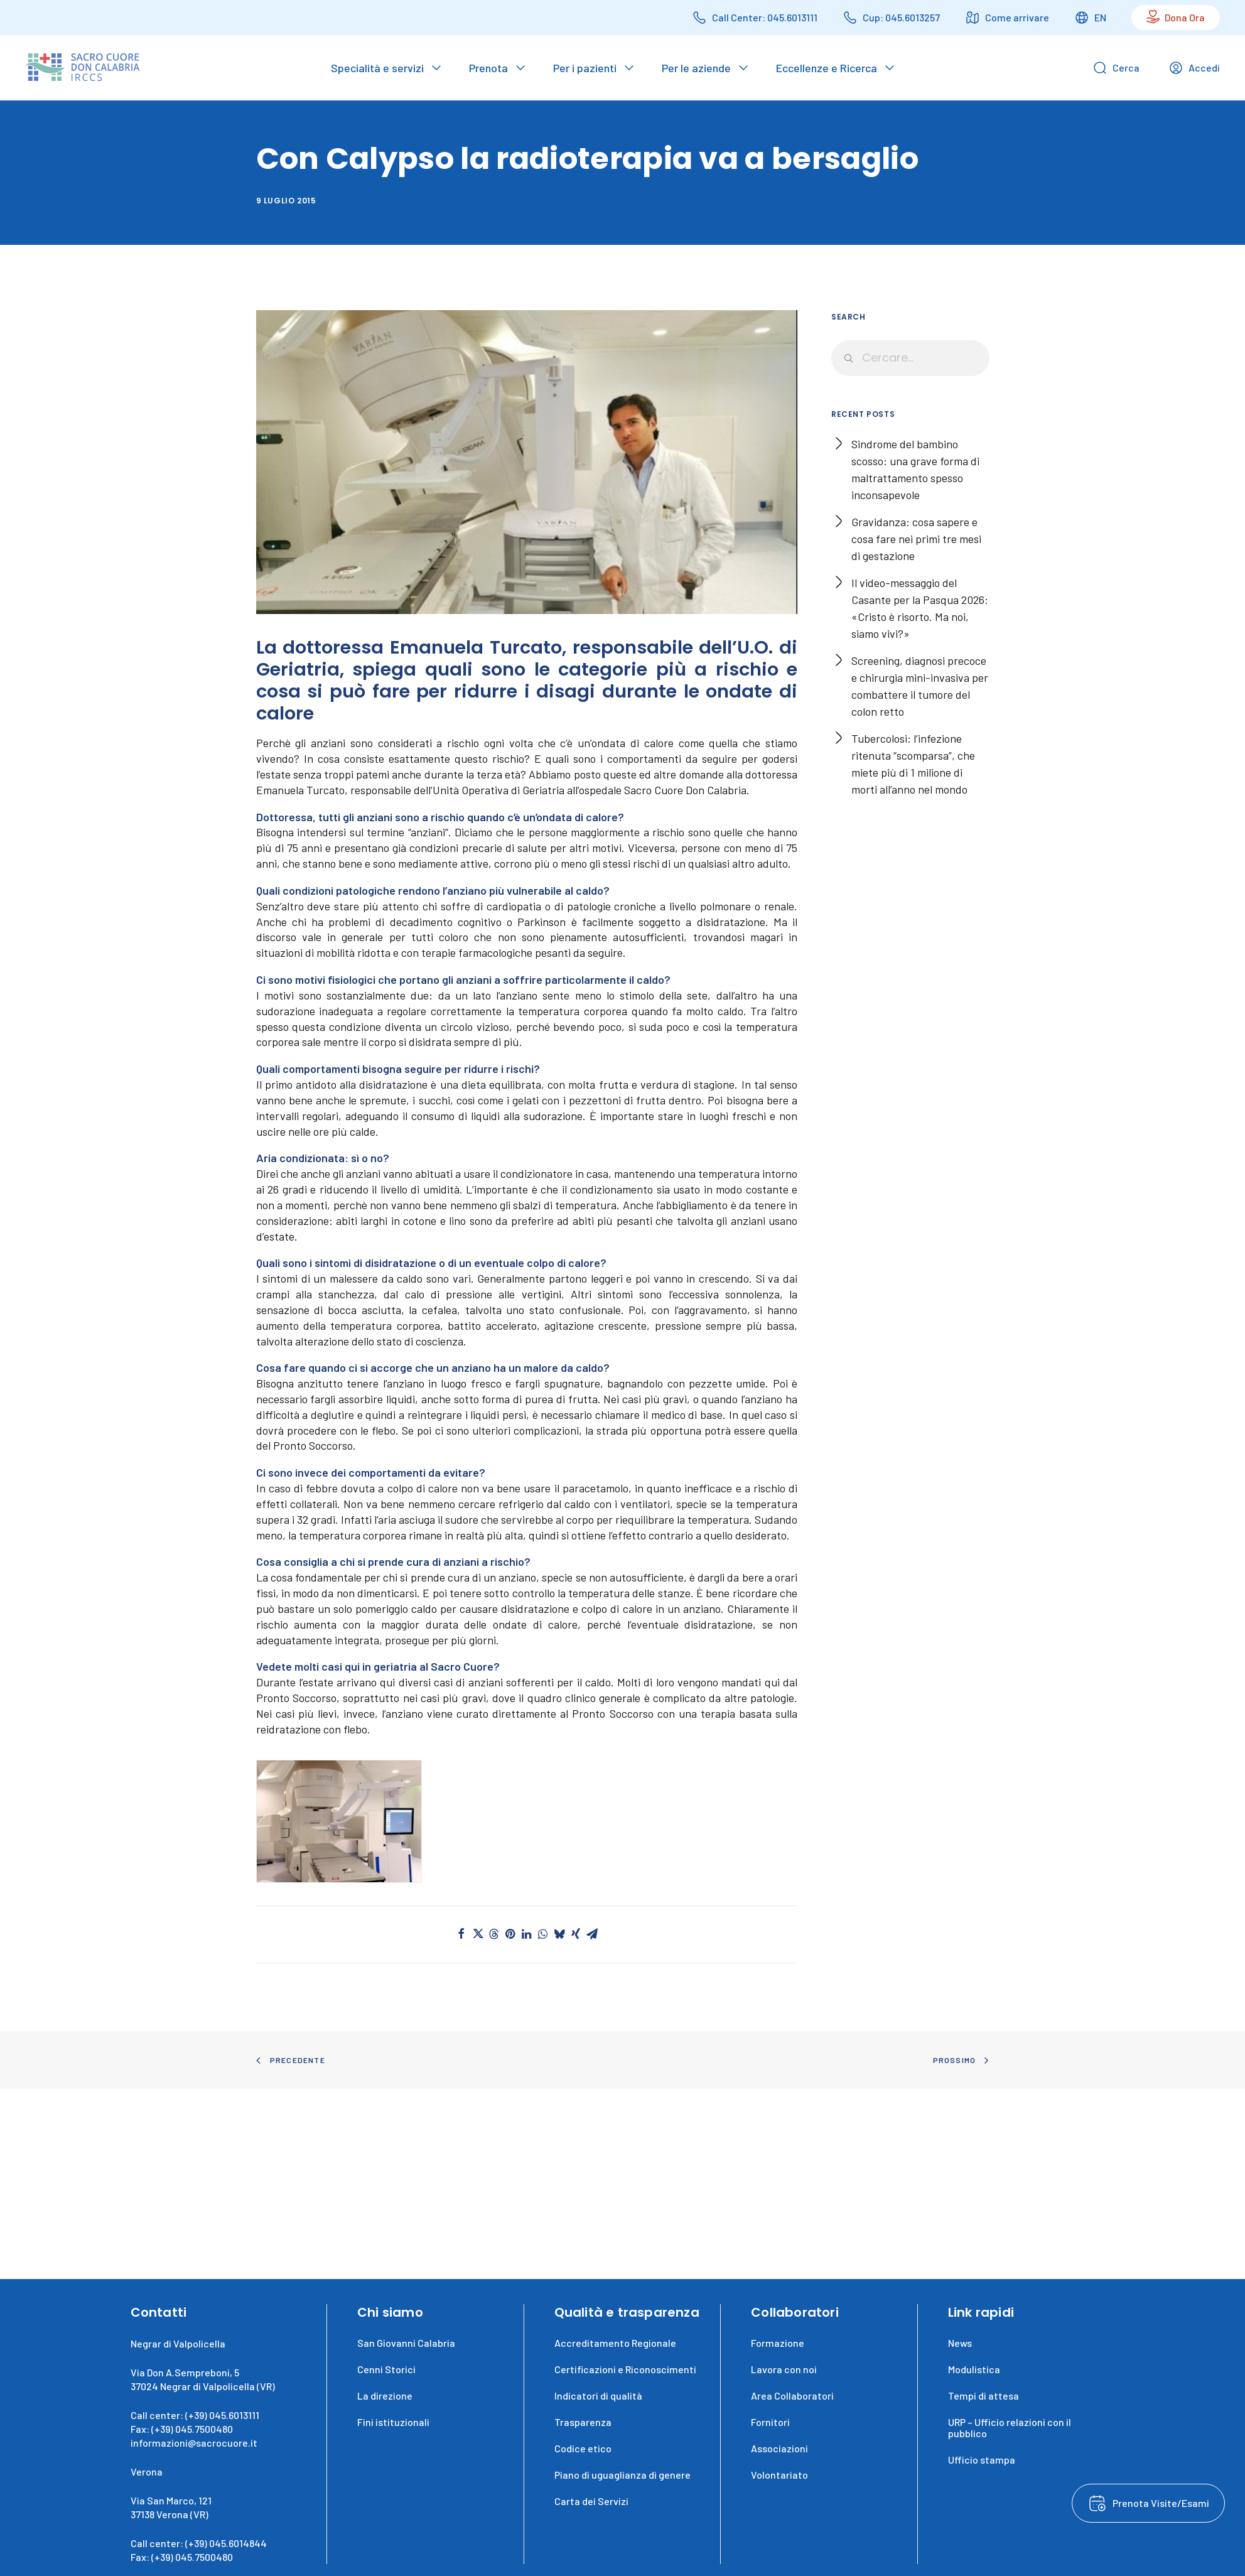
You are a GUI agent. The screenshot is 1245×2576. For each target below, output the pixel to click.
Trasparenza (583, 2422)
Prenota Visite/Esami (1161, 2503)
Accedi (1194, 67)
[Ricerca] (910, 358)
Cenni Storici (386, 2369)
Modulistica (974, 2369)
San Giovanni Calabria (406, 2343)
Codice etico (583, 2448)
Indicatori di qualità (598, 2395)
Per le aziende (696, 67)
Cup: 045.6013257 (901, 17)
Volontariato (779, 2475)
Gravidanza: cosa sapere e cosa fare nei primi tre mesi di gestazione (916, 539)
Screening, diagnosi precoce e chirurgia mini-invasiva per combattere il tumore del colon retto (919, 686)
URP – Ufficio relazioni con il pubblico (1009, 2427)
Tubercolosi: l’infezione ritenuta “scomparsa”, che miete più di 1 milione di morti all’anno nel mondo (913, 763)
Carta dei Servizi (591, 2501)
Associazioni (779, 2448)
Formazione (777, 2343)
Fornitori (770, 2422)
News (960, 2343)
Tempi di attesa (983, 2395)
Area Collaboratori (792, 2395)
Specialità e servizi (377, 67)
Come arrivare (1017, 17)
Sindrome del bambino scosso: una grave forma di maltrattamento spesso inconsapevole (915, 469)
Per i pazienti (585, 67)
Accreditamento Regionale (615, 2343)
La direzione (384, 2395)
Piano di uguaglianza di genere (622, 2475)
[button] (339, 1821)
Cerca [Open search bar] (1116, 67)
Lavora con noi (784, 2369)
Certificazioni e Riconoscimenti (625, 2369)
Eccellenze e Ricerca (826, 67)
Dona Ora (1185, 17)
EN (1100, 17)
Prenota (488, 67)
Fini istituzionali (393, 2422)
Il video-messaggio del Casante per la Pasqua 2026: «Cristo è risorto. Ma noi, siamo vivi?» (919, 608)
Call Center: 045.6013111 (764, 17)
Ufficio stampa (981, 2460)
